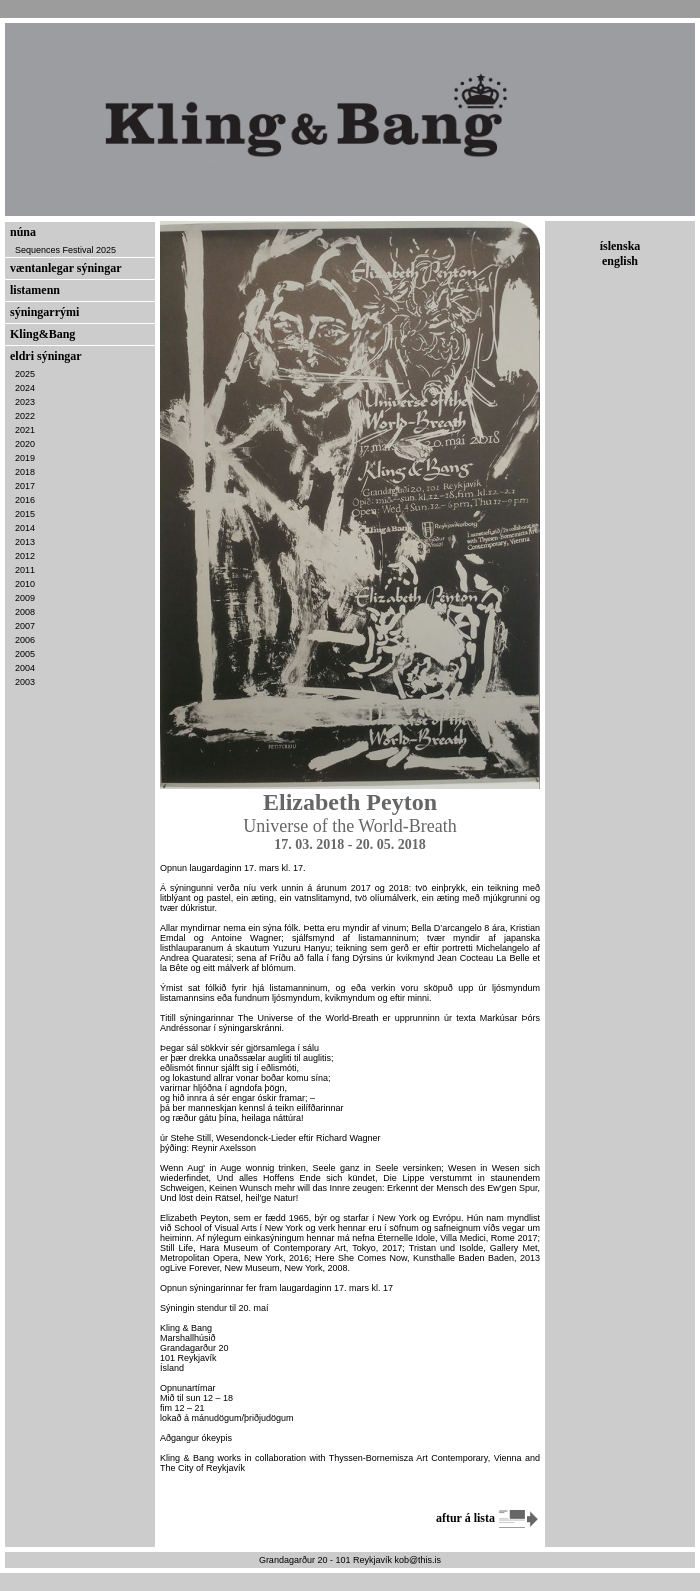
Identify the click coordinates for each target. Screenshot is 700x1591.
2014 (25, 528)
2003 (25, 682)
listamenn (35, 290)
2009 (25, 598)
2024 (25, 388)
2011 (25, 570)
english (620, 261)
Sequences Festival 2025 (65, 250)
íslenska (620, 246)
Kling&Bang (42, 334)
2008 (25, 612)
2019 (25, 458)
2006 (25, 640)
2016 (25, 500)
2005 (25, 654)
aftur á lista (488, 1518)
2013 (25, 542)
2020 (25, 444)
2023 (25, 402)
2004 (25, 668)
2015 (25, 514)
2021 (25, 430)
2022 (25, 416)
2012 (25, 556)
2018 (25, 472)
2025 (25, 374)
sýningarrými (44, 312)
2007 (25, 626)
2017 (25, 486)
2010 (25, 584)
